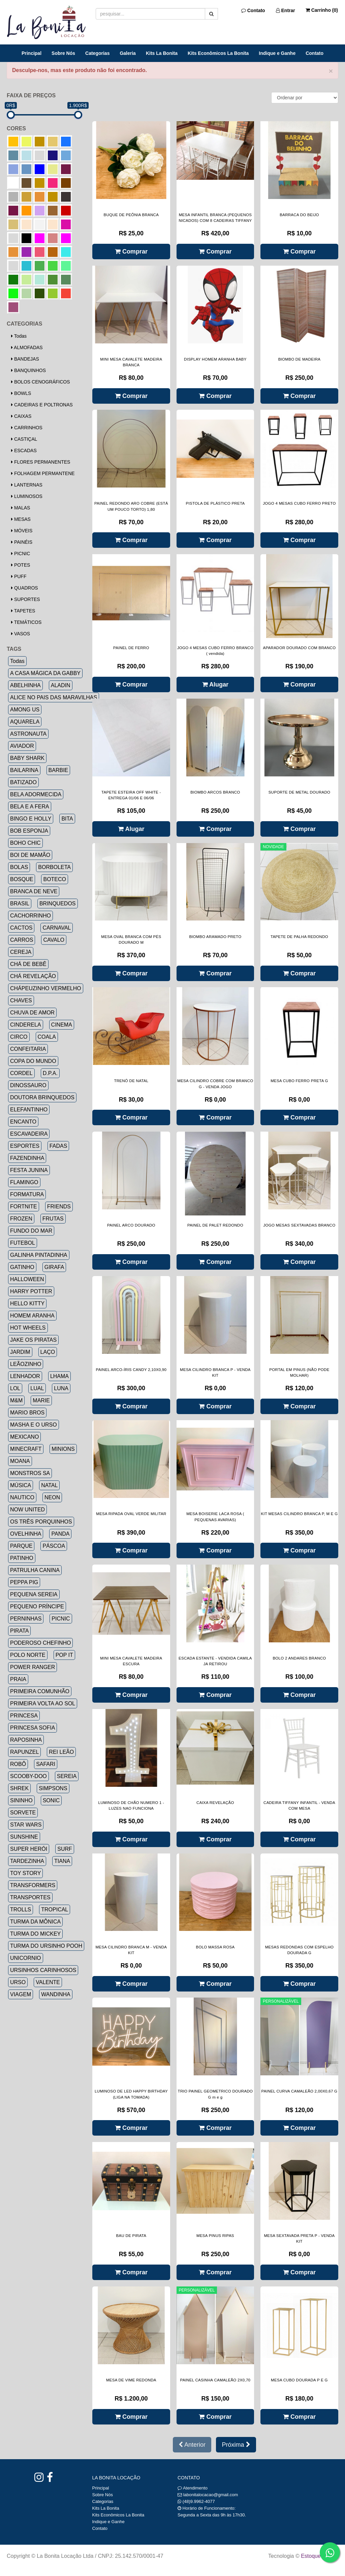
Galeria (127, 53)
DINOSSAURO (28, 1085)
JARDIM (20, 1352)
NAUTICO (22, 1497)
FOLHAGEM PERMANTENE (43, 473)
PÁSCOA (53, 1546)
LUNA (61, 1388)
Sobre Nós (63, 53)
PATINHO (21, 1558)
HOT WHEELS (28, 1328)
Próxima (236, 2444)
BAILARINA (24, 770)
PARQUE (21, 1546)
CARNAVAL (56, 928)
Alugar (215, 684)
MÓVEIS (21, 530)
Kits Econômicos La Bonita (218, 53)
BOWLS (21, 393)
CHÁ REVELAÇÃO (33, 976)
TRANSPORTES (30, 1897)
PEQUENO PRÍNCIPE (37, 1606)
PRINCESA (24, 1715)
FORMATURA (27, 1194)
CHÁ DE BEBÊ (28, 964)
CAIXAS (21, 416)
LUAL (37, 1388)
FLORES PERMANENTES (40, 462)
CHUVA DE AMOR (32, 1012)
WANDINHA (55, 1994)
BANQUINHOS (28, 370)
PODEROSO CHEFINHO (40, 1643)
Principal (31, 53)
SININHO (21, 1800)
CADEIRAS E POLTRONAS (42, 404)
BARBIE (58, 770)
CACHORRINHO (30, 915)
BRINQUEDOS (57, 903)
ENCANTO (23, 1122)
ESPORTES (24, 1146)
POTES (20, 565)
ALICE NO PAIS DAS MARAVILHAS (53, 697)
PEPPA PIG (24, 1582)
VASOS (20, 633)
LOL (15, 1388)
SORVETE (23, 1812)
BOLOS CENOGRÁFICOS (40, 381)
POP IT (64, 1655)
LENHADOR (25, 1376)
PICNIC (20, 553)
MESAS (21, 519)
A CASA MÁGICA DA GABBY (45, 673)
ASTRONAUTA (28, 734)
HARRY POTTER (31, 1291)
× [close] (331, 70)
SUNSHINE (24, 1837)
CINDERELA (25, 1025)
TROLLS (20, 1909)
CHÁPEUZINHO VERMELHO (45, 988)
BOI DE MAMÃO (30, 855)
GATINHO (22, 1267)
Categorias (97, 53)
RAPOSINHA (26, 1740)
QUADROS (24, 588)
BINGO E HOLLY (30, 819)
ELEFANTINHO (29, 1109)
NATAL (49, 1485)
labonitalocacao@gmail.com (210, 2494)
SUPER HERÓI (28, 1849)
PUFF (18, 576)
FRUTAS (53, 1219)
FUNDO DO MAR (31, 1231)
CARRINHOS (26, 427)
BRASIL (19, 903)
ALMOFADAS (27, 347)
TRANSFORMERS (32, 1885)
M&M (16, 1400)
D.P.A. (50, 1073)
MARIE (41, 1400)
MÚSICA (20, 1485)
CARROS (21, 940)
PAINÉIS (21, 542)
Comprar (131, 251)
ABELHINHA (25, 685)
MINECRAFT (25, 1449)
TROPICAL (54, 1909)
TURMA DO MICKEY (35, 1934)
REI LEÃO (61, 1752)
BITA (67, 819)
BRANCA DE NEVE (33, 891)
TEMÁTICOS (26, 622)
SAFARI (45, 1764)
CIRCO (19, 1037)
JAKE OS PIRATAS (33, 1340)
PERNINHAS (25, 1618)
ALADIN (60, 685)
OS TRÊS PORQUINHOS (41, 1522)
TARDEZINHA (27, 1861)
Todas (19, 336)
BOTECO (54, 879)
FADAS (58, 1146)
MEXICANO (24, 1437)
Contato (253, 10)
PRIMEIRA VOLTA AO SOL (42, 1703)
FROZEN (21, 1219)
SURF (64, 1849)
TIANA (62, 1861)
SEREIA (67, 1776)
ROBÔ (18, 1764)
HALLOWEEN (27, 1279)
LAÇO (47, 1352)
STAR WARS (25, 1825)
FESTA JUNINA (29, 1170)
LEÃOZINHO (25, 1364)
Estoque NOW (318, 2556)
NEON (52, 1497)
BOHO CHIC (25, 843)
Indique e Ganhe (277, 53)
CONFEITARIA (28, 1049)
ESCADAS (24, 450)
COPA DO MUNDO (33, 1061)
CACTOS (21, 928)
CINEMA (61, 1025)
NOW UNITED (27, 1509)
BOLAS (19, 867)
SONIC (51, 1800)
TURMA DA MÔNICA (35, 1922)
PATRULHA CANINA (35, 1570)
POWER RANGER (32, 1667)
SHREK (19, 1788)
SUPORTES (25, 599)
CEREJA (20, 952)
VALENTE (48, 1982)
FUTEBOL (22, 1243)
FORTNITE (23, 1206)
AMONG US (24, 709)
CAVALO (53, 940)
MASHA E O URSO (33, 1425)
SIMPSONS (53, 1788)
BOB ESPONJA (29, 831)
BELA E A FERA (29, 806)
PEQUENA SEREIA (34, 1594)
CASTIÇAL (24, 439)
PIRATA (19, 1631)
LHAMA (59, 1376)
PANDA (60, 1534)
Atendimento (193, 2487)
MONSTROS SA (30, 1473)
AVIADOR (22, 746)
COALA (47, 1037)
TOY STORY (25, 1873)
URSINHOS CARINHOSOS (43, 1970)
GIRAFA (54, 1267)
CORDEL (21, 1073)
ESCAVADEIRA (29, 1134)
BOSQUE (21, 879)
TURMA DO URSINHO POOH (46, 1946)
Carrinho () (322, 10)
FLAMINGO (24, 1182)
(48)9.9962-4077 (199, 2501)
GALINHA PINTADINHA (38, 1255)
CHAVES (21, 1000)
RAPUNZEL (24, 1752)
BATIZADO (23, 782)
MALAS (20, 507)
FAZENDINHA (27, 1158)
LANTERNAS (26, 485)
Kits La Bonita (162, 53)
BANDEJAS (25, 359)
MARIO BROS (27, 1412)
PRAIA (18, 1679)
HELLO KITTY (27, 1303)
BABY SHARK (27, 758)
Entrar (285, 10)
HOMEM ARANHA (32, 1315)
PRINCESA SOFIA (32, 1728)
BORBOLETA (54, 867)
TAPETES (23, 610)
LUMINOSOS (26, 496)
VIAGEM (20, 1994)
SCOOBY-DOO (28, 1776)
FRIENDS (59, 1206)
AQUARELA (24, 722)
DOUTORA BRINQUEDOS (42, 1097)
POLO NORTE (27, 1655)
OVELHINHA (25, 1534)
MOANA (20, 1461)
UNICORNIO (25, 1958)
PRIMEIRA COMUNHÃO (39, 1691)
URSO (18, 1982)
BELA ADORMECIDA (35, 794)
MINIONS (63, 1449)
